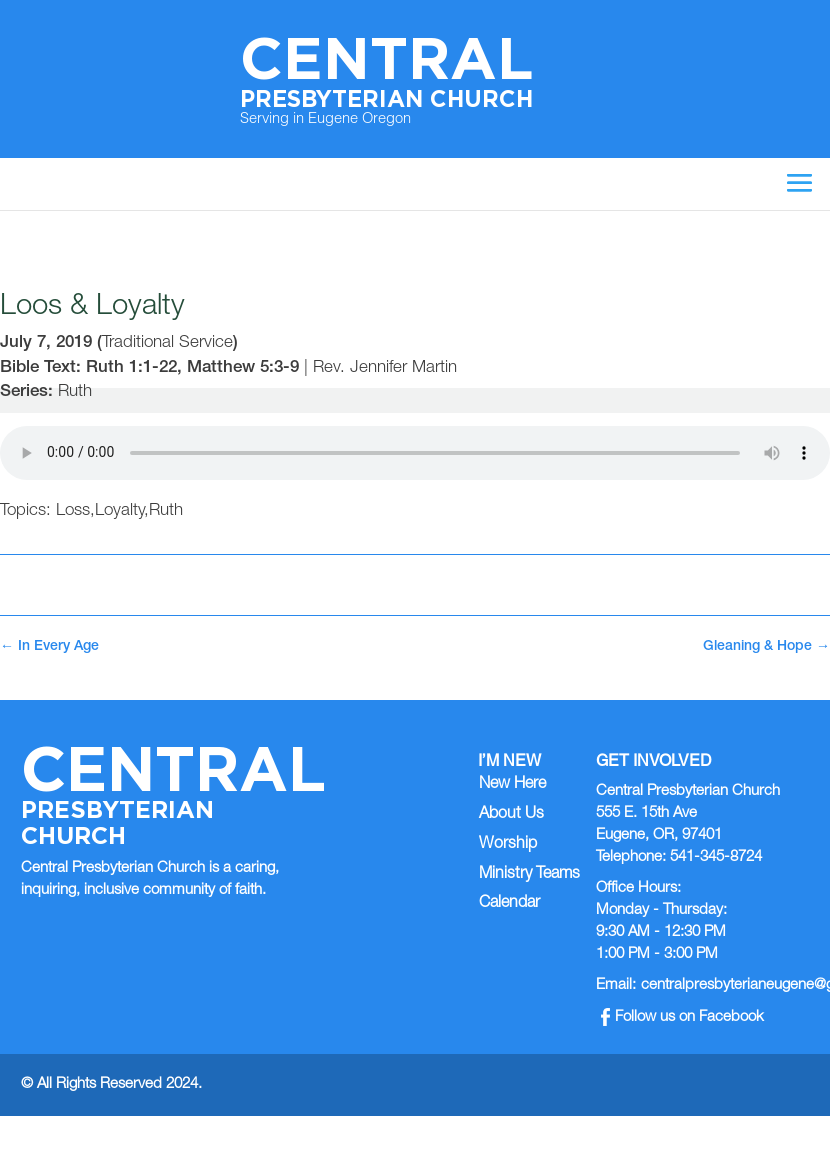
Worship (508, 845)
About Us (511, 815)
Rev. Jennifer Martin (385, 368)
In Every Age (49, 647)
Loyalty (119, 511)
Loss (73, 511)
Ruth (75, 392)
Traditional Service (167, 343)
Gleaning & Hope (766, 647)
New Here (512, 785)
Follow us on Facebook (682, 1017)
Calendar (509, 904)
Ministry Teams (529, 875)
